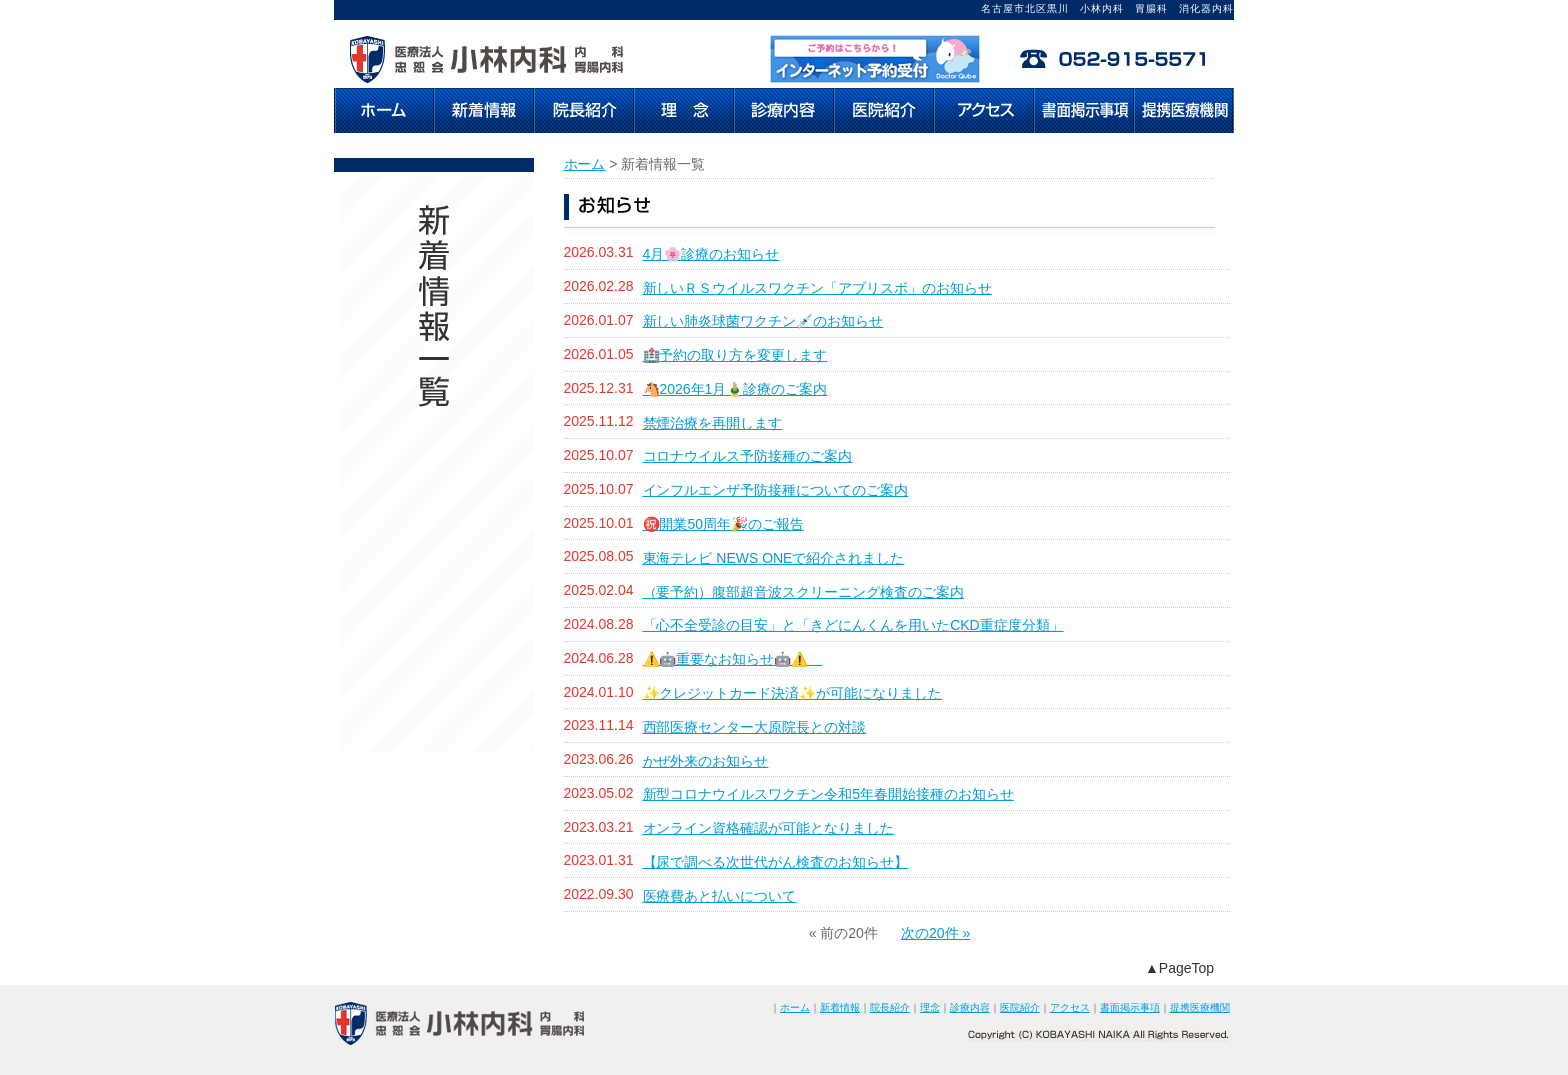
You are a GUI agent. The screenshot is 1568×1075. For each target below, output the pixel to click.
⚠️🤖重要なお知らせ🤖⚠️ (733, 659)
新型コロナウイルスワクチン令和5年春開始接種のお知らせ (828, 794)
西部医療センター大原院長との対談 (755, 727)
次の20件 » (935, 933)
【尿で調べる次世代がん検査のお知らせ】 (776, 862)
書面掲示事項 (1130, 1007)
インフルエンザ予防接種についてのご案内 (776, 490)
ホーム (585, 164)
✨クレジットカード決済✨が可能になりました (793, 693)
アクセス (1070, 1007)
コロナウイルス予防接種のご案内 (748, 456)
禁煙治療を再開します (713, 423)
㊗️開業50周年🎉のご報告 (723, 524)
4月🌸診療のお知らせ (711, 254)
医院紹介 (1020, 1007)
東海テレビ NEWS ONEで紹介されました (774, 558)
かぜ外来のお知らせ (706, 761)
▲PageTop (1179, 968)
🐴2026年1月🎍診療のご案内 (735, 389)
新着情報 (840, 1007)
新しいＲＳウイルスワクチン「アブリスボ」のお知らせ (818, 288)
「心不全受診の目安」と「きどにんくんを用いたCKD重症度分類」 (853, 625)
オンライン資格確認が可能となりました (769, 828)
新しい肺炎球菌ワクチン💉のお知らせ (763, 321)
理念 (930, 1007)
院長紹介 (890, 1007)
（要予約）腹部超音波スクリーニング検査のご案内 (804, 592)
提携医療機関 (1200, 1007)
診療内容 (970, 1007)
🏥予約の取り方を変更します (735, 355)
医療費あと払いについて (720, 896)
